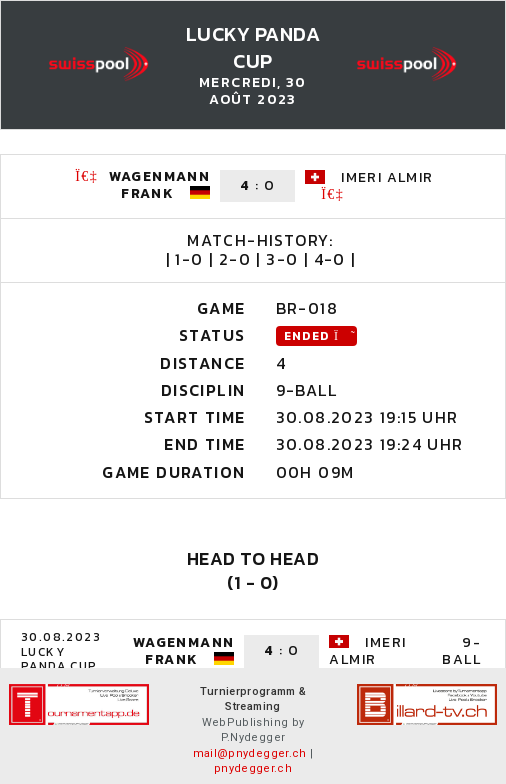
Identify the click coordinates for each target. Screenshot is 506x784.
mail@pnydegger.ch (250, 753)
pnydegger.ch (253, 768)
